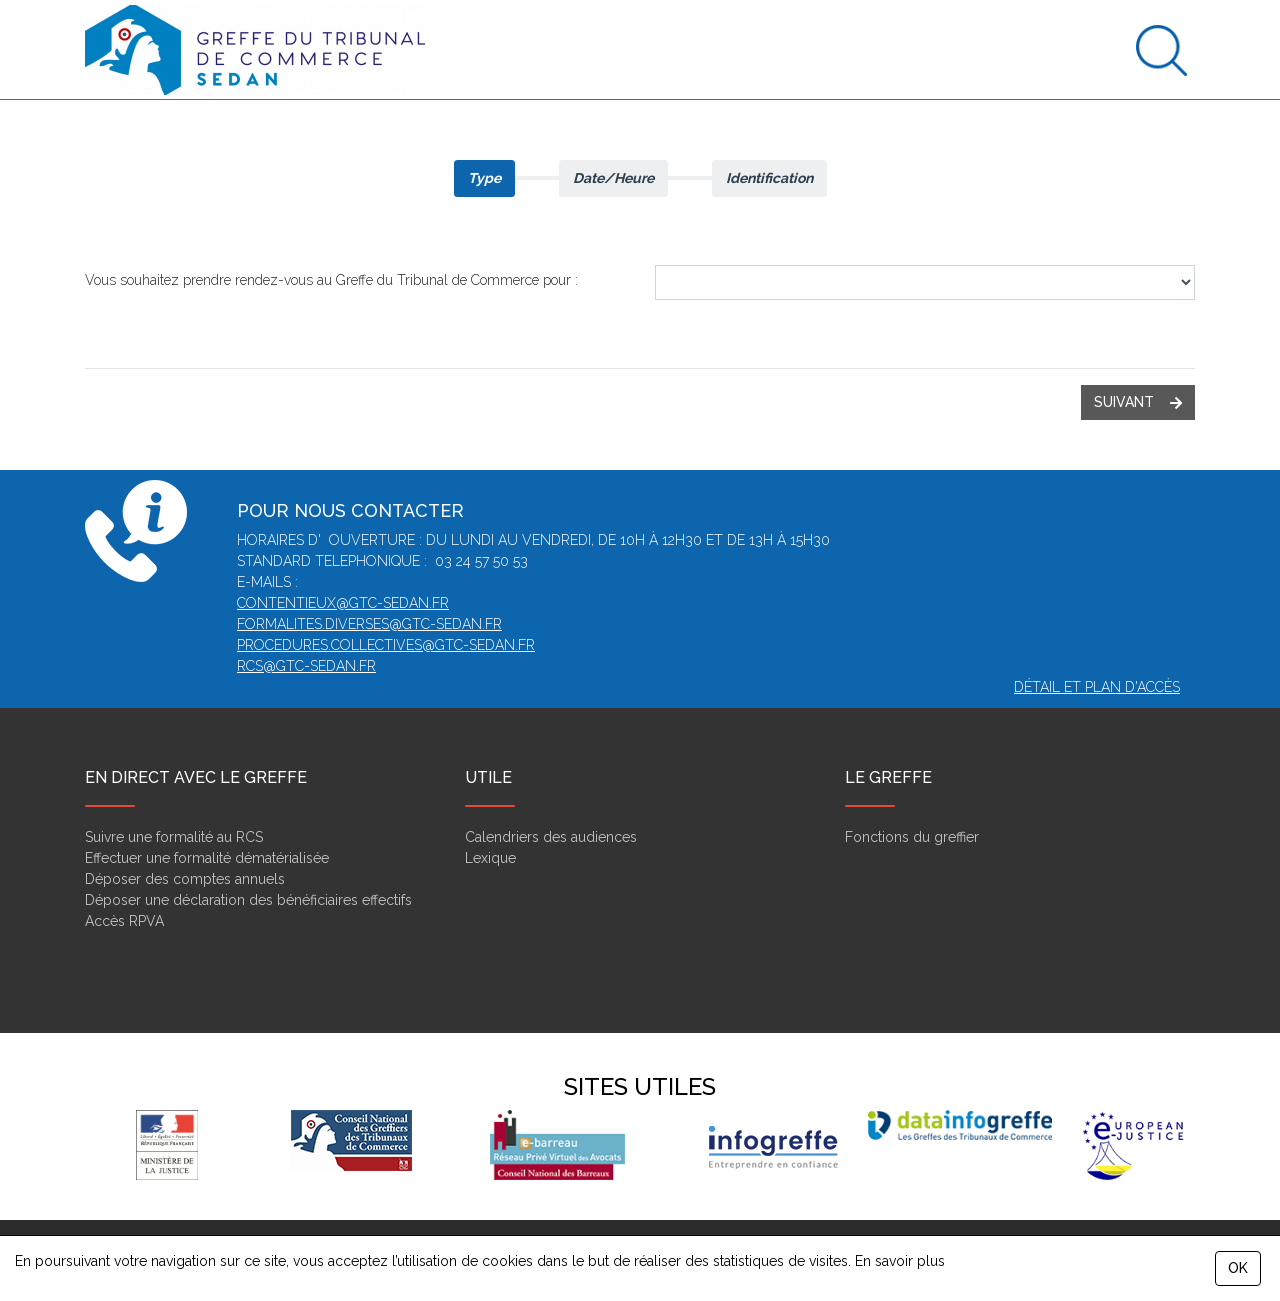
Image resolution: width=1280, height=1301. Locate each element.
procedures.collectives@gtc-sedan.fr (386, 645)
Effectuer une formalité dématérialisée (207, 858)
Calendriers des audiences (551, 837)
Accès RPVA (124, 921)
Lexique (490, 858)
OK (1238, 1268)
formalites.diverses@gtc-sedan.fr (369, 624)
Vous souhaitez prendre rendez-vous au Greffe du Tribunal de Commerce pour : (331, 280)
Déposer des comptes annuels (185, 879)
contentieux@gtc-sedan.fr (343, 603)
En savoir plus (900, 1261)
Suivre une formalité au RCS (174, 837)
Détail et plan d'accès (1097, 687)
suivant (1138, 402)
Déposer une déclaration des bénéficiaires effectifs (248, 900)
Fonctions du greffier (912, 837)
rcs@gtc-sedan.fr (306, 666)
